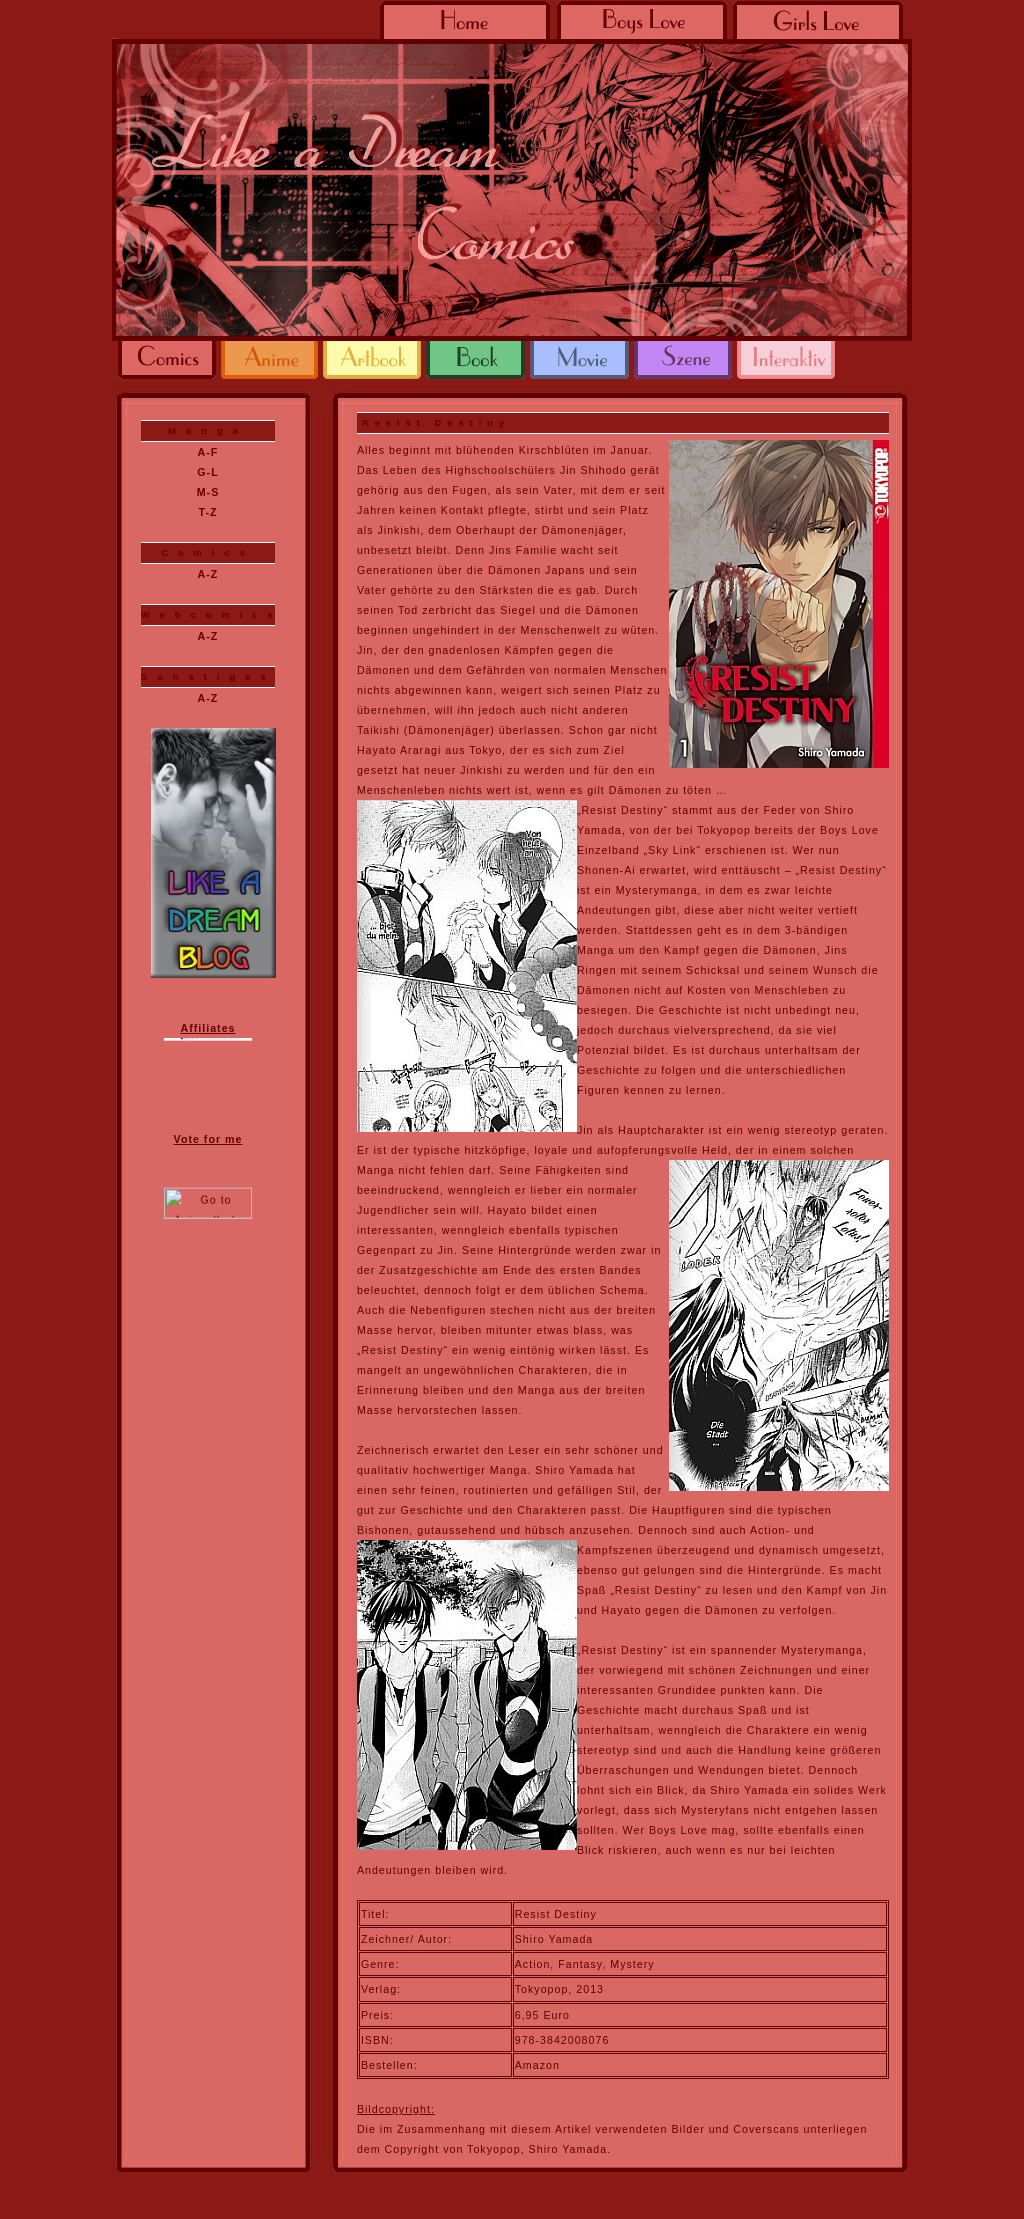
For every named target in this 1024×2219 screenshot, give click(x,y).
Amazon (537, 2065)
